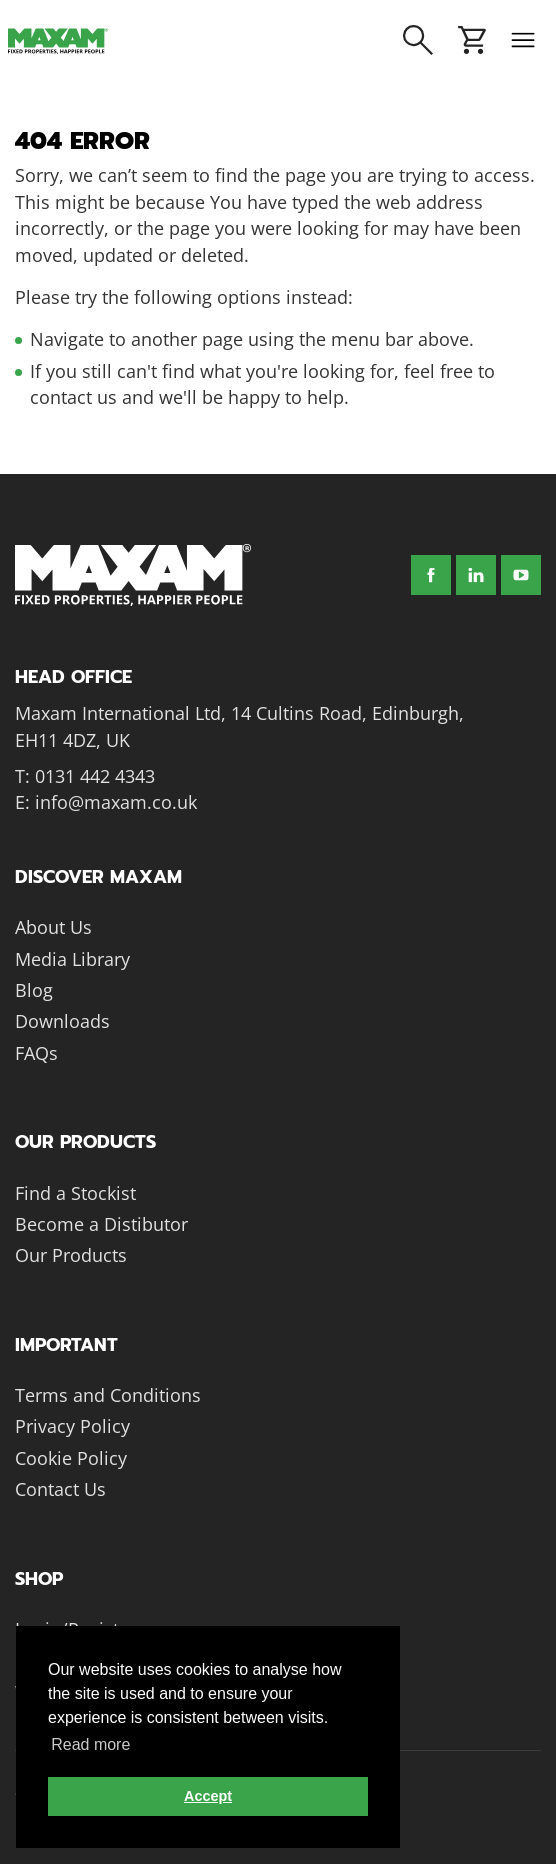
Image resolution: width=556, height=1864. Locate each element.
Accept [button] (208, 1796)
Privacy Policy (72, 1426)
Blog (34, 990)
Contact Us (60, 1489)
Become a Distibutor (101, 1224)
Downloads (62, 1021)
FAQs (36, 1053)
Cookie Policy (71, 1458)
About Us (53, 927)
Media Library (72, 959)
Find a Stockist (75, 1193)
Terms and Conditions (108, 1395)
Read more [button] (90, 1744)
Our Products (71, 1255)
